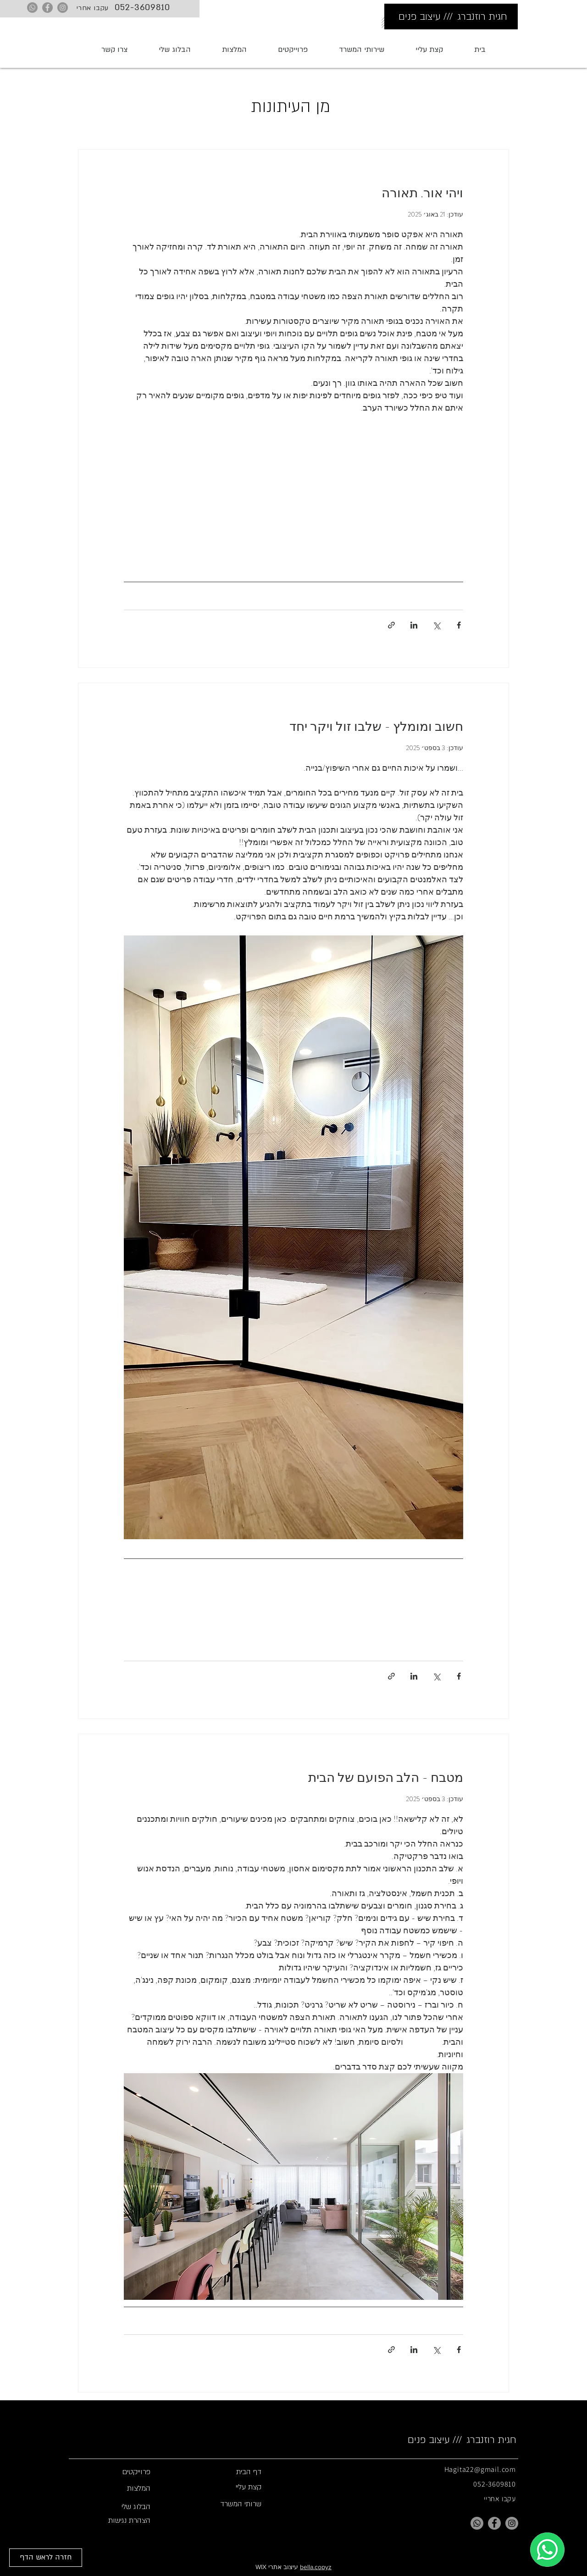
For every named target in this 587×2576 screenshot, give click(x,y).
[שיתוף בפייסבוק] (458, 625)
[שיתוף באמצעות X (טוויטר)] (436, 625)
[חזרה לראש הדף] (45, 2557)
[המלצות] (116, 2488)
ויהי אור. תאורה (422, 193)
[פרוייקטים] (116, 2472)
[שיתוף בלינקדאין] (414, 625)
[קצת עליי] (227, 2487)
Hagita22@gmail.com (480, 2469)
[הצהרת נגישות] (116, 2520)
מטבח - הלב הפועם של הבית (385, 1778)
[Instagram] (62, 7)
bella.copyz (316, 2566)
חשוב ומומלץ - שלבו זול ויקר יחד (376, 727)
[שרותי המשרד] (227, 2504)
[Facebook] (47, 7)
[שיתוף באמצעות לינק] (391, 625)
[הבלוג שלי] (116, 2507)
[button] (361, 49)
